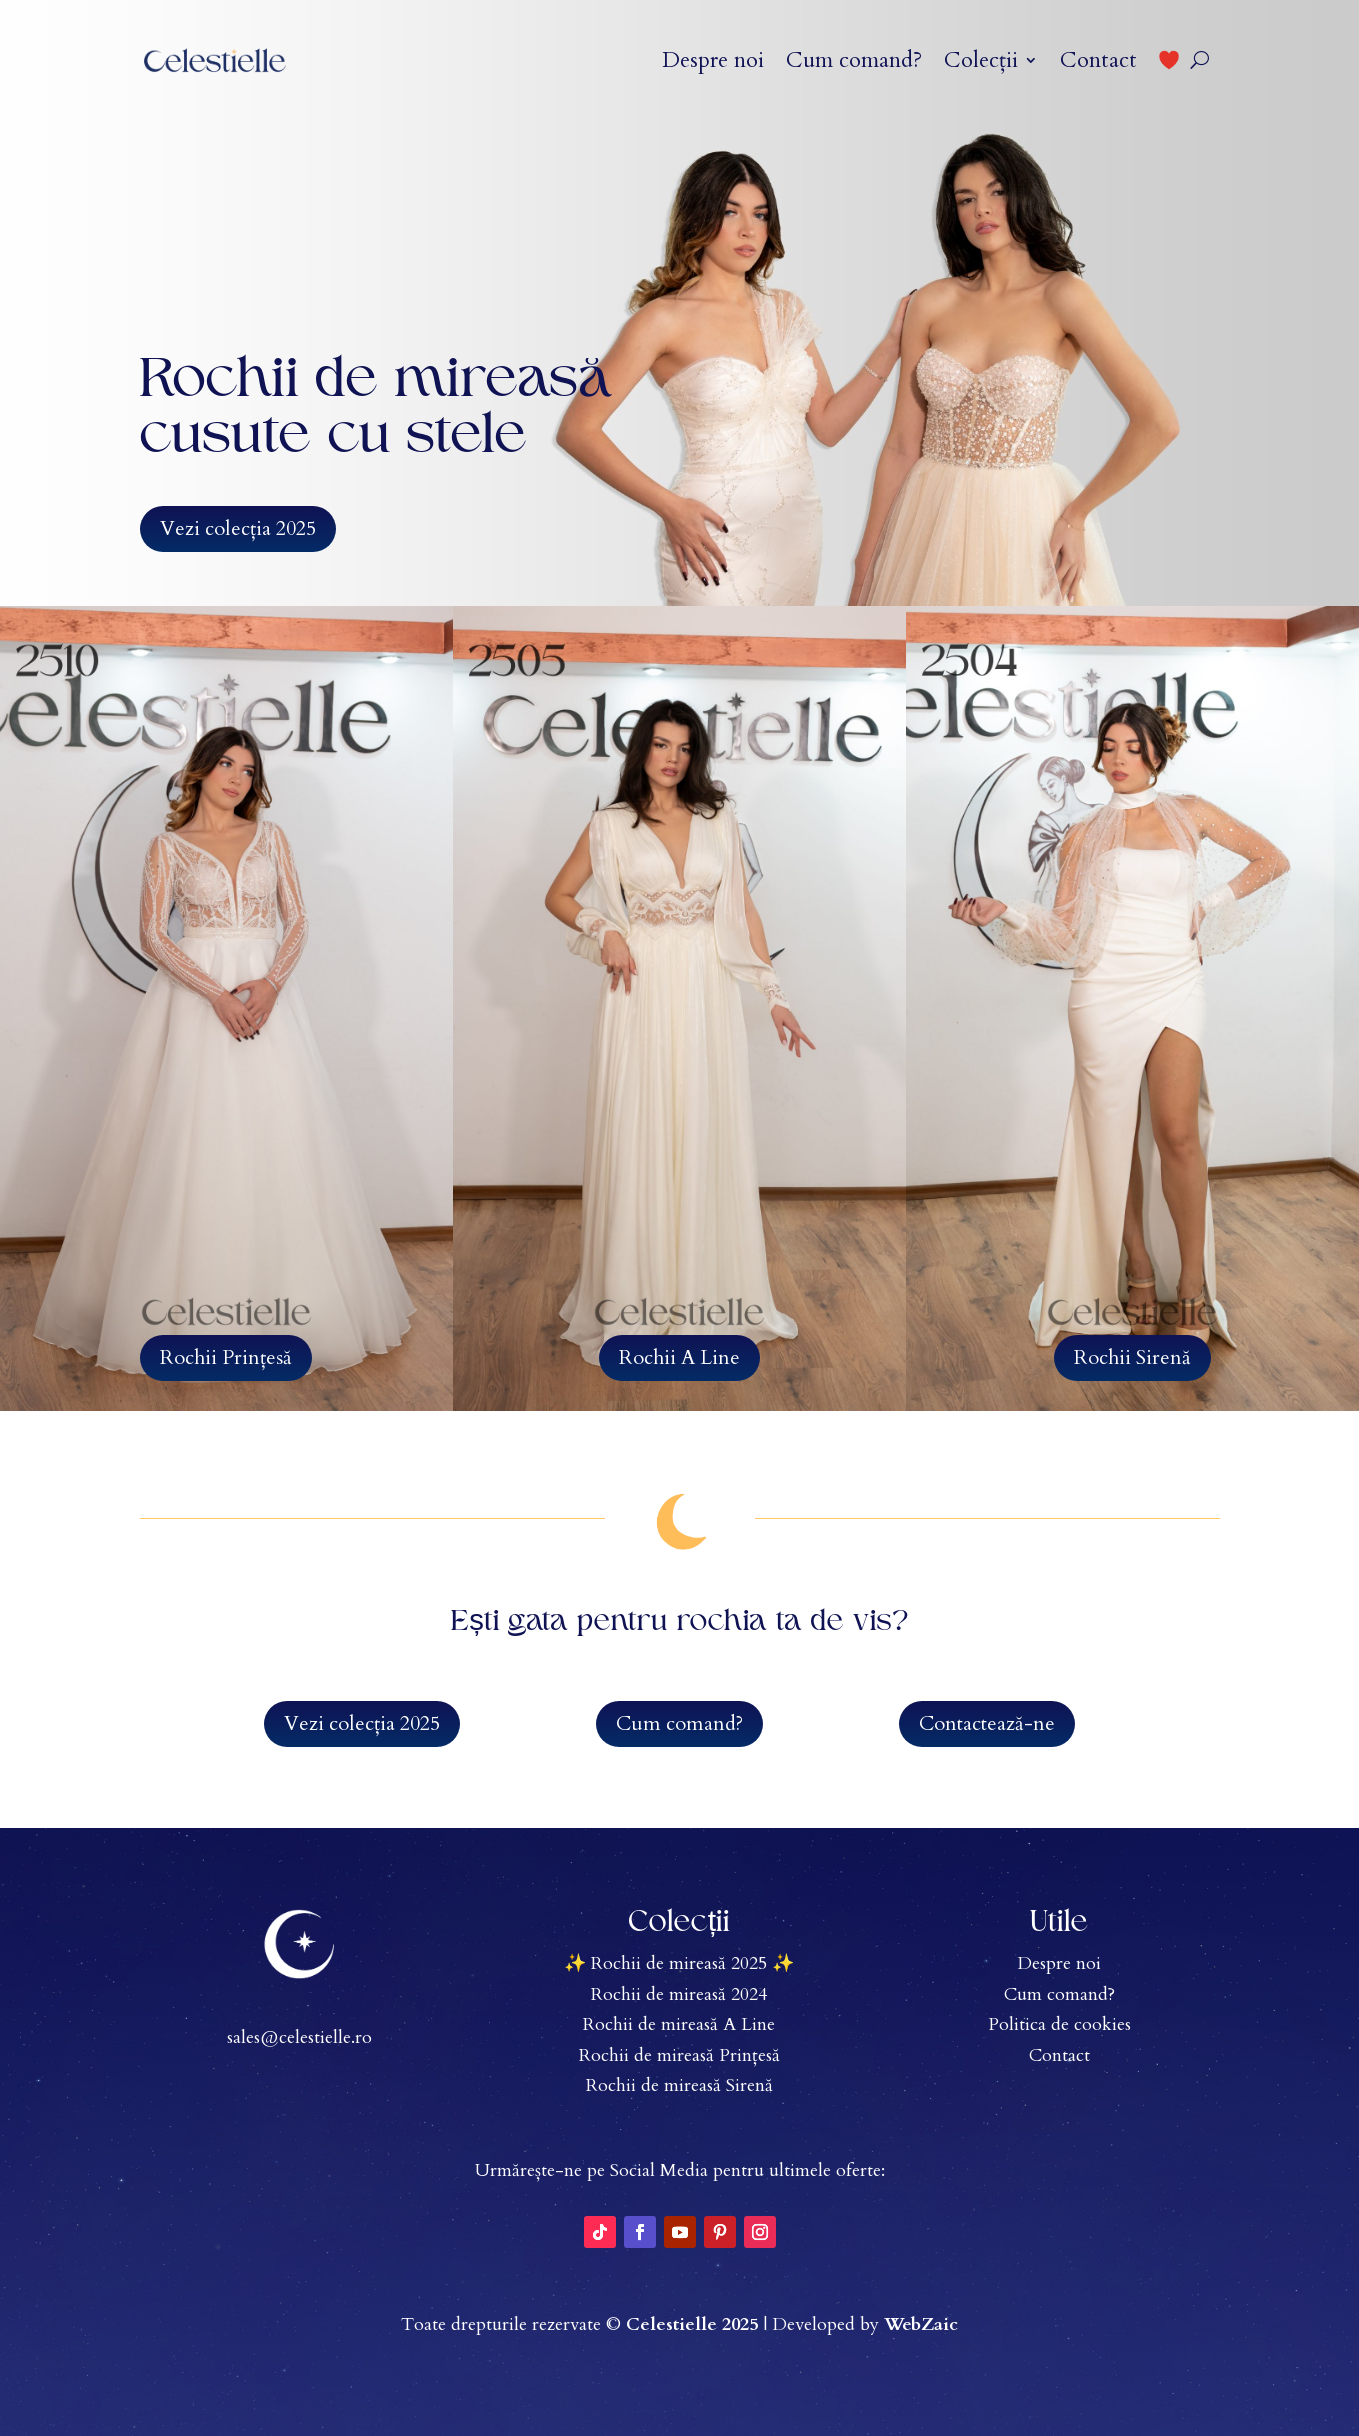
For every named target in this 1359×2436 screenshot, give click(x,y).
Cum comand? (854, 60)
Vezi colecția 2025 (238, 528)
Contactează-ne (987, 1723)
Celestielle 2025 (692, 2324)
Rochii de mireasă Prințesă (679, 2055)
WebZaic (921, 2324)
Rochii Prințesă (226, 1357)
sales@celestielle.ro (299, 2037)
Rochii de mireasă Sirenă (679, 2085)
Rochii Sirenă (1132, 1357)
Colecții (981, 60)
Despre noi (713, 60)
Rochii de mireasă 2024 (679, 1994)
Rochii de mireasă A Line (679, 2024)
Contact (1098, 60)
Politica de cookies (1059, 2024)
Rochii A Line (679, 1357)
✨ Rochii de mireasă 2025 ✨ (679, 1963)
